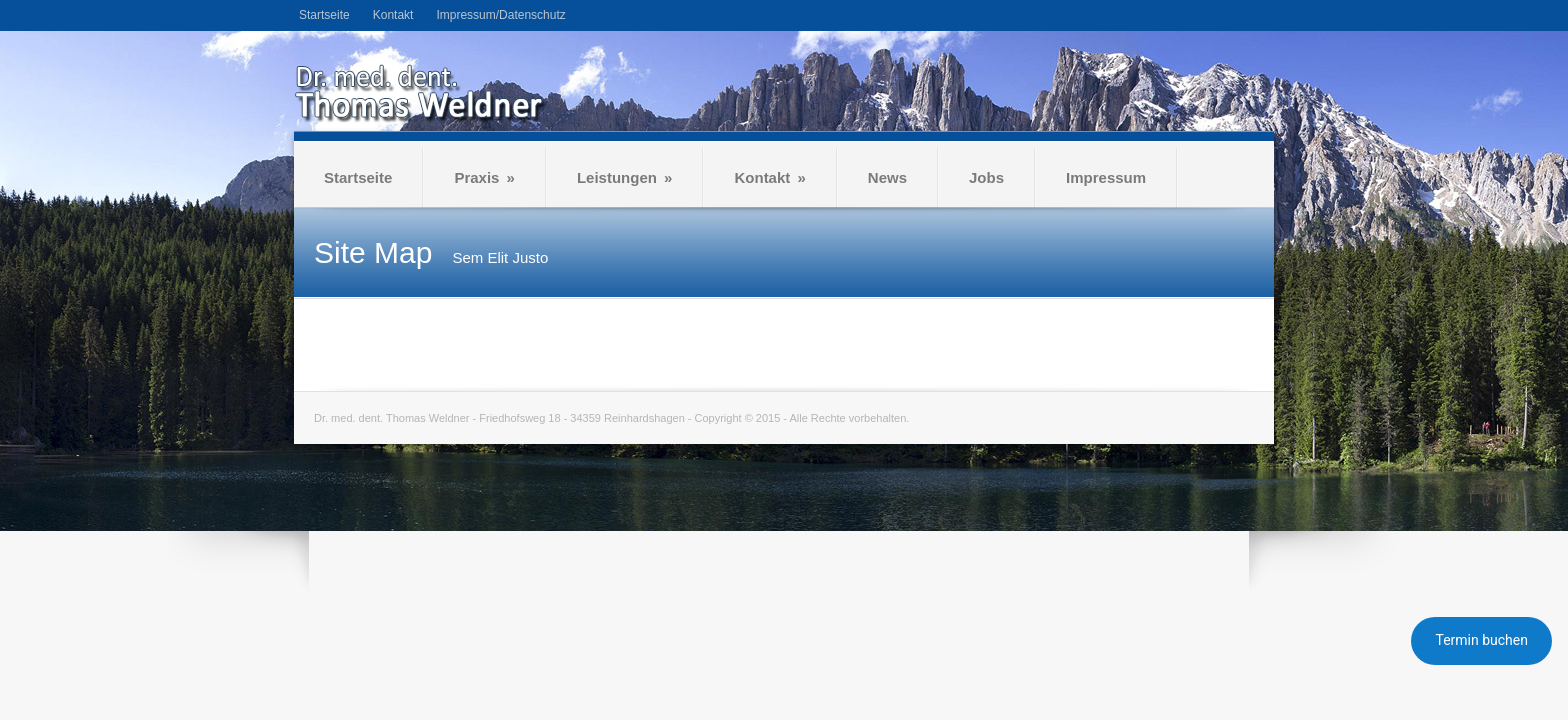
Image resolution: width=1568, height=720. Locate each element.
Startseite (324, 15)
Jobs (986, 177)
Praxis (484, 177)
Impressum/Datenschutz (500, 15)
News (887, 177)
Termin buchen (1481, 640)
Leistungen (625, 177)
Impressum (1106, 177)
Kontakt (393, 15)
